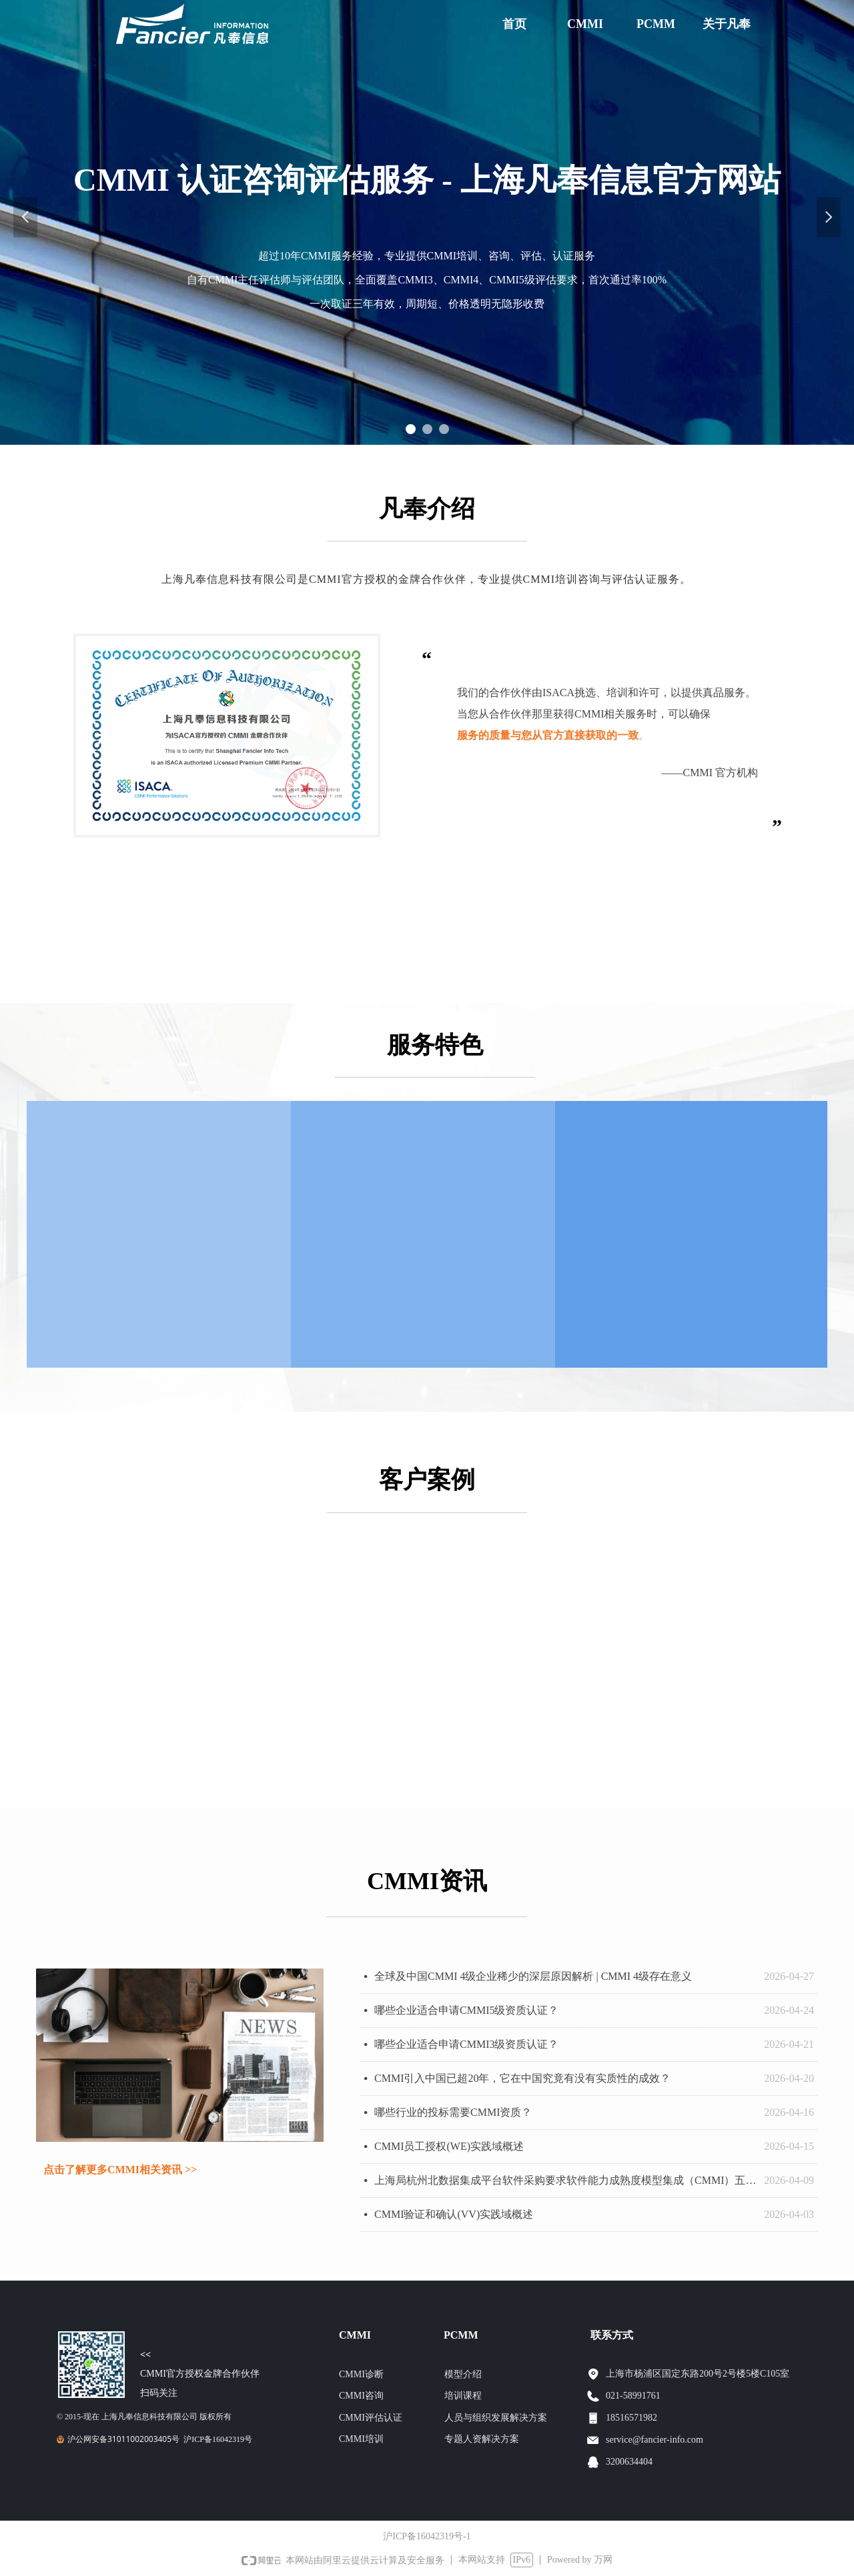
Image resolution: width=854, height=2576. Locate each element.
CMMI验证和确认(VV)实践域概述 (453, 2214)
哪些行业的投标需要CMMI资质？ (453, 2112)
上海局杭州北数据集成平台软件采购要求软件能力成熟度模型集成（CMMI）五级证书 (565, 2180)
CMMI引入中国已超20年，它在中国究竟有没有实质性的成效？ (522, 2078)
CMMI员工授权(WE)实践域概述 (449, 2146)
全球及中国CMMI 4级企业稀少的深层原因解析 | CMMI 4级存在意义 (533, 1976)
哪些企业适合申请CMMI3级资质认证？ (466, 2044)
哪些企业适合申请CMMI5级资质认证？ (466, 2010)
